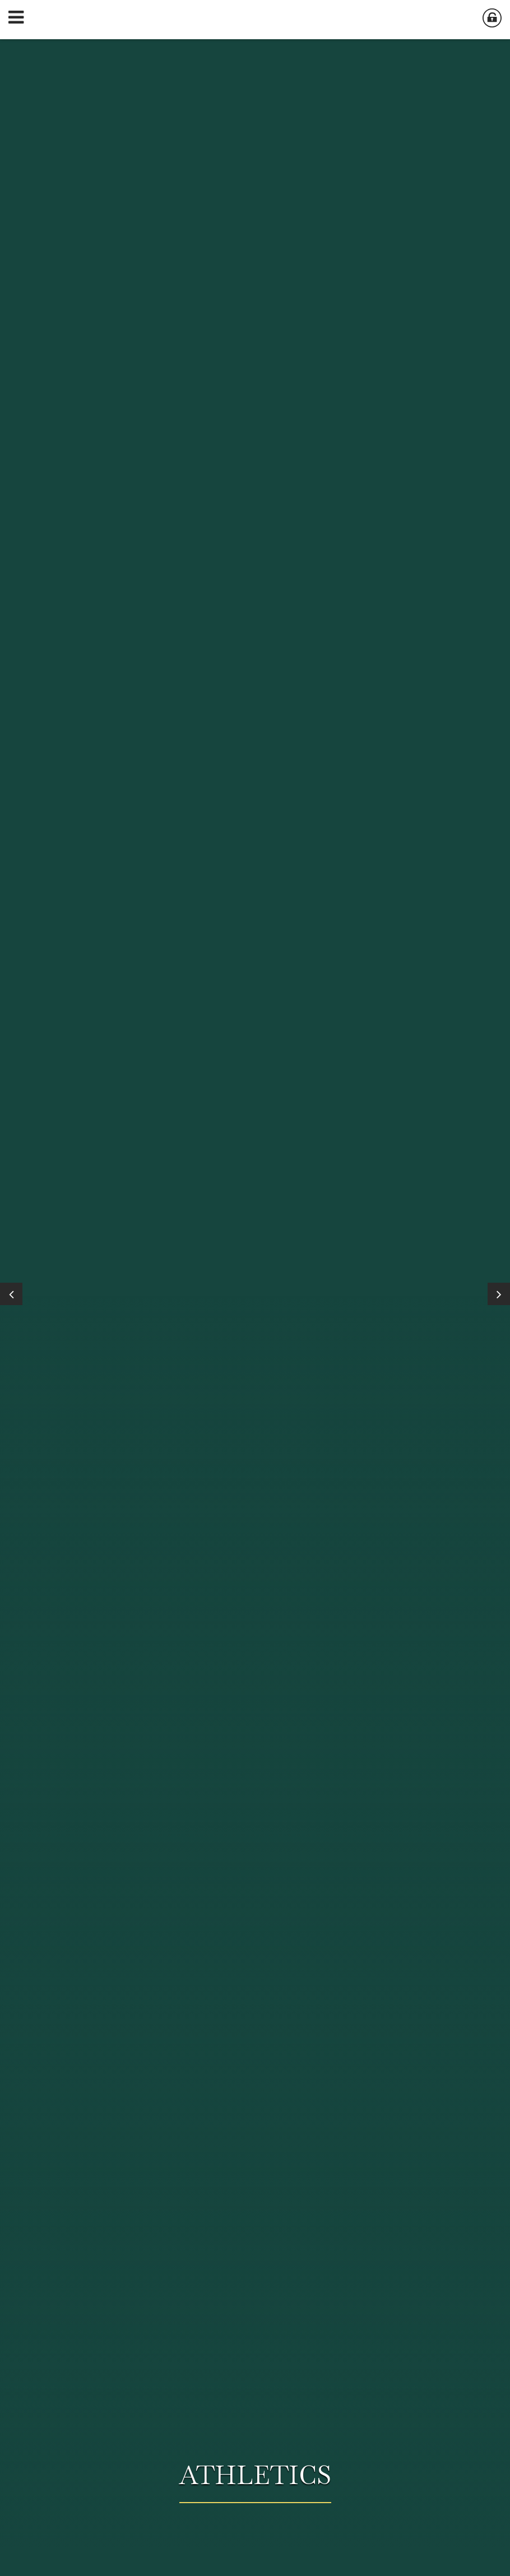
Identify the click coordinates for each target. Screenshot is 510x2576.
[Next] (499, 1294)
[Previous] (11, 1294)
